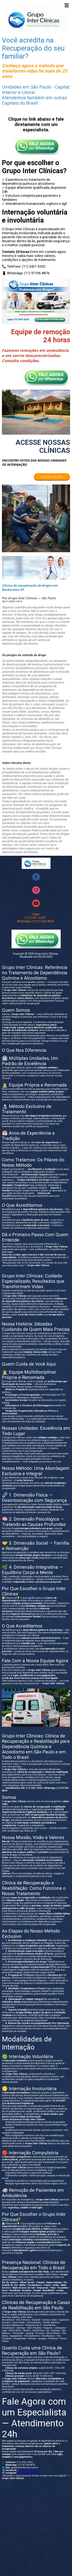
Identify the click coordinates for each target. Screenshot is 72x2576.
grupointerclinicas (28, 2470)
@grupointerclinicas (28, 2473)
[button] (52, 477)
